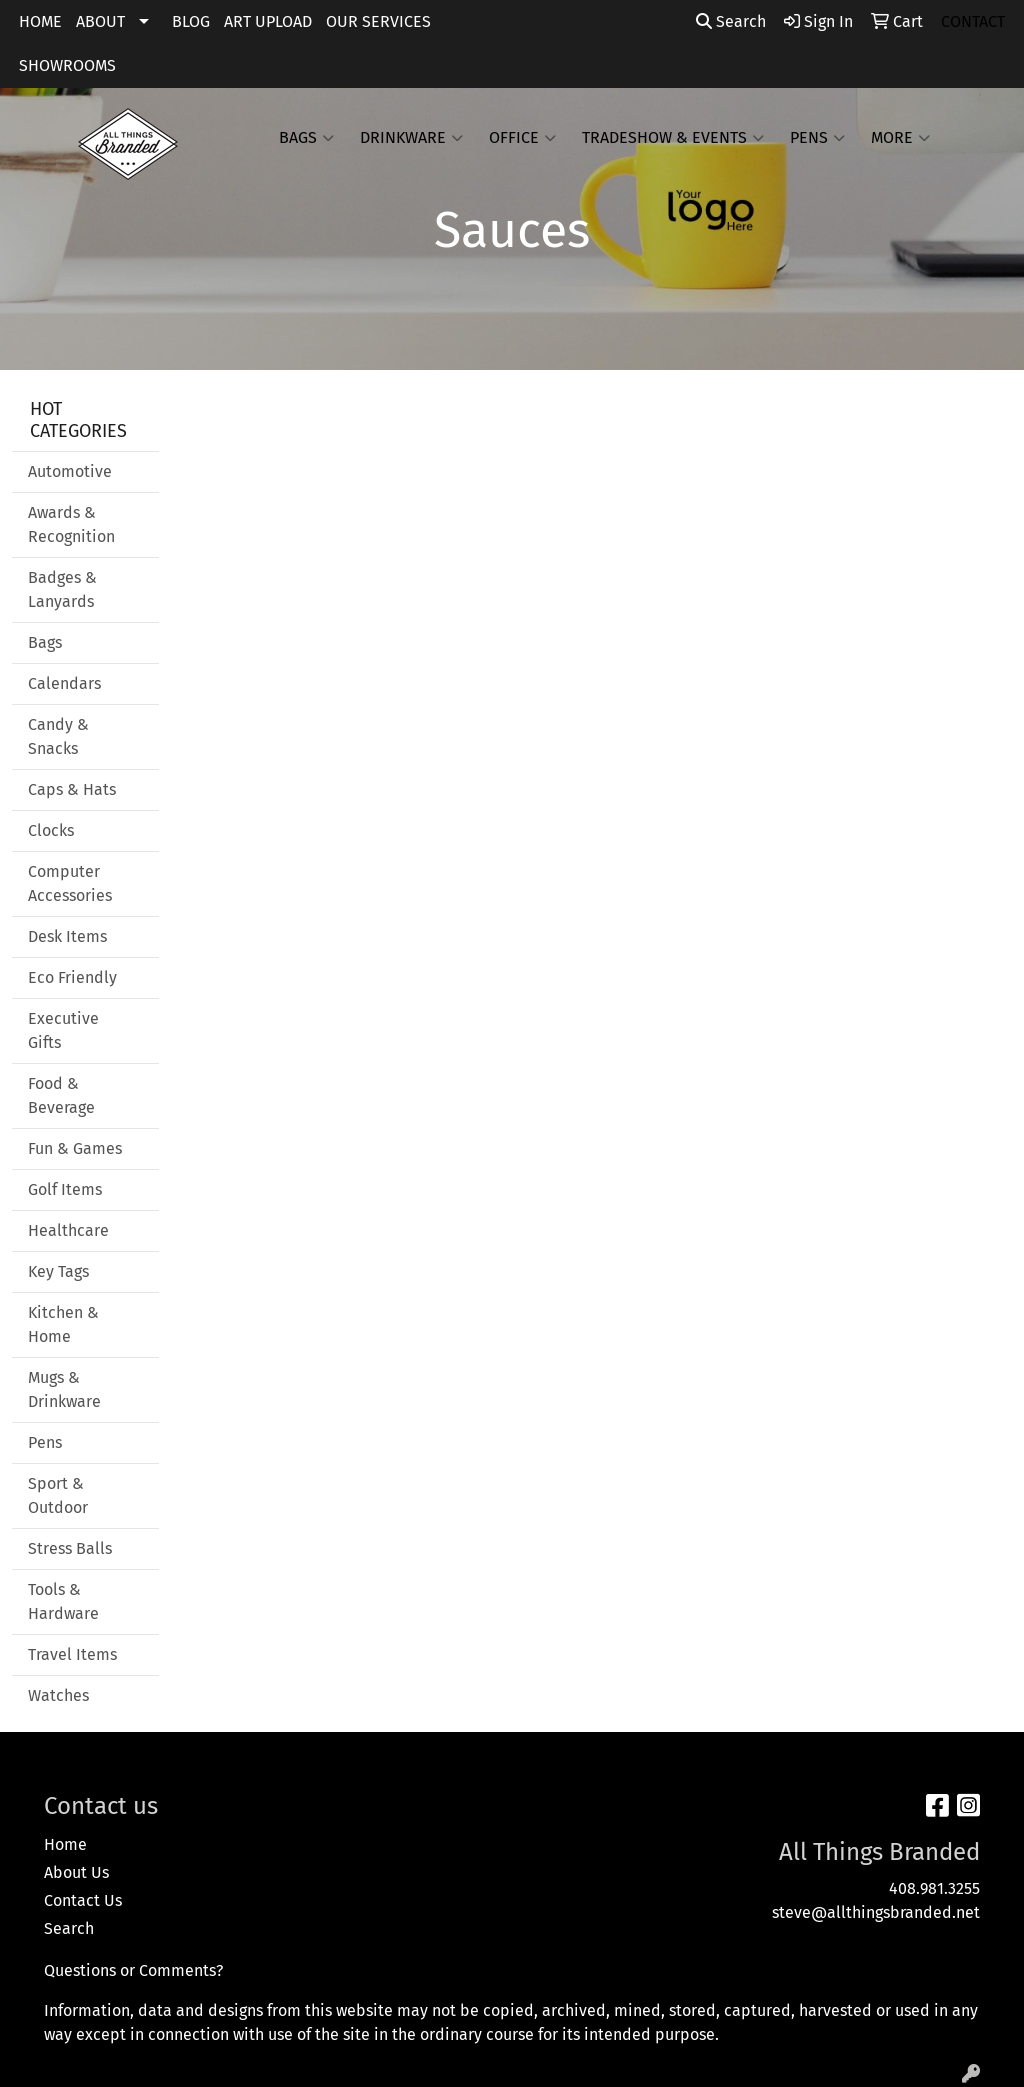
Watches (58, 1695)
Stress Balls (70, 1548)
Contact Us (83, 1900)
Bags (306, 138)
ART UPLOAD (268, 21)
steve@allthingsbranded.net (876, 1912)
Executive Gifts (63, 1030)
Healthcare (68, 1230)
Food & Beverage (61, 1095)
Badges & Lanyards (62, 589)
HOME (40, 21)
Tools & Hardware (63, 1601)
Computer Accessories (70, 883)
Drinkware (411, 138)
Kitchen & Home (63, 1324)
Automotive (70, 471)
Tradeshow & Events (673, 138)
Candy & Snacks (58, 736)
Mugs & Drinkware (64, 1389)
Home (65, 1844)
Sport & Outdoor (58, 1495)
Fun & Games (75, 1148)
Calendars (64, 683)
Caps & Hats (72, 789)
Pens (817, 138)
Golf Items (65, 1189)
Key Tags (58, 1271)
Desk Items (67, 936)
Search (731, 21)
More (900, 138)
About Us (76, 1872)
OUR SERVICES (378, 21)
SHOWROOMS (67, 65)
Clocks (51, 830)
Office (522, 138)
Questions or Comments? (133, 1970)
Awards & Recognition (71, 524)
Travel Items (72, 1654)
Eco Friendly (72, 977)
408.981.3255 (934, 1888)
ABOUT (100, 21)
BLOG (191, 21)
